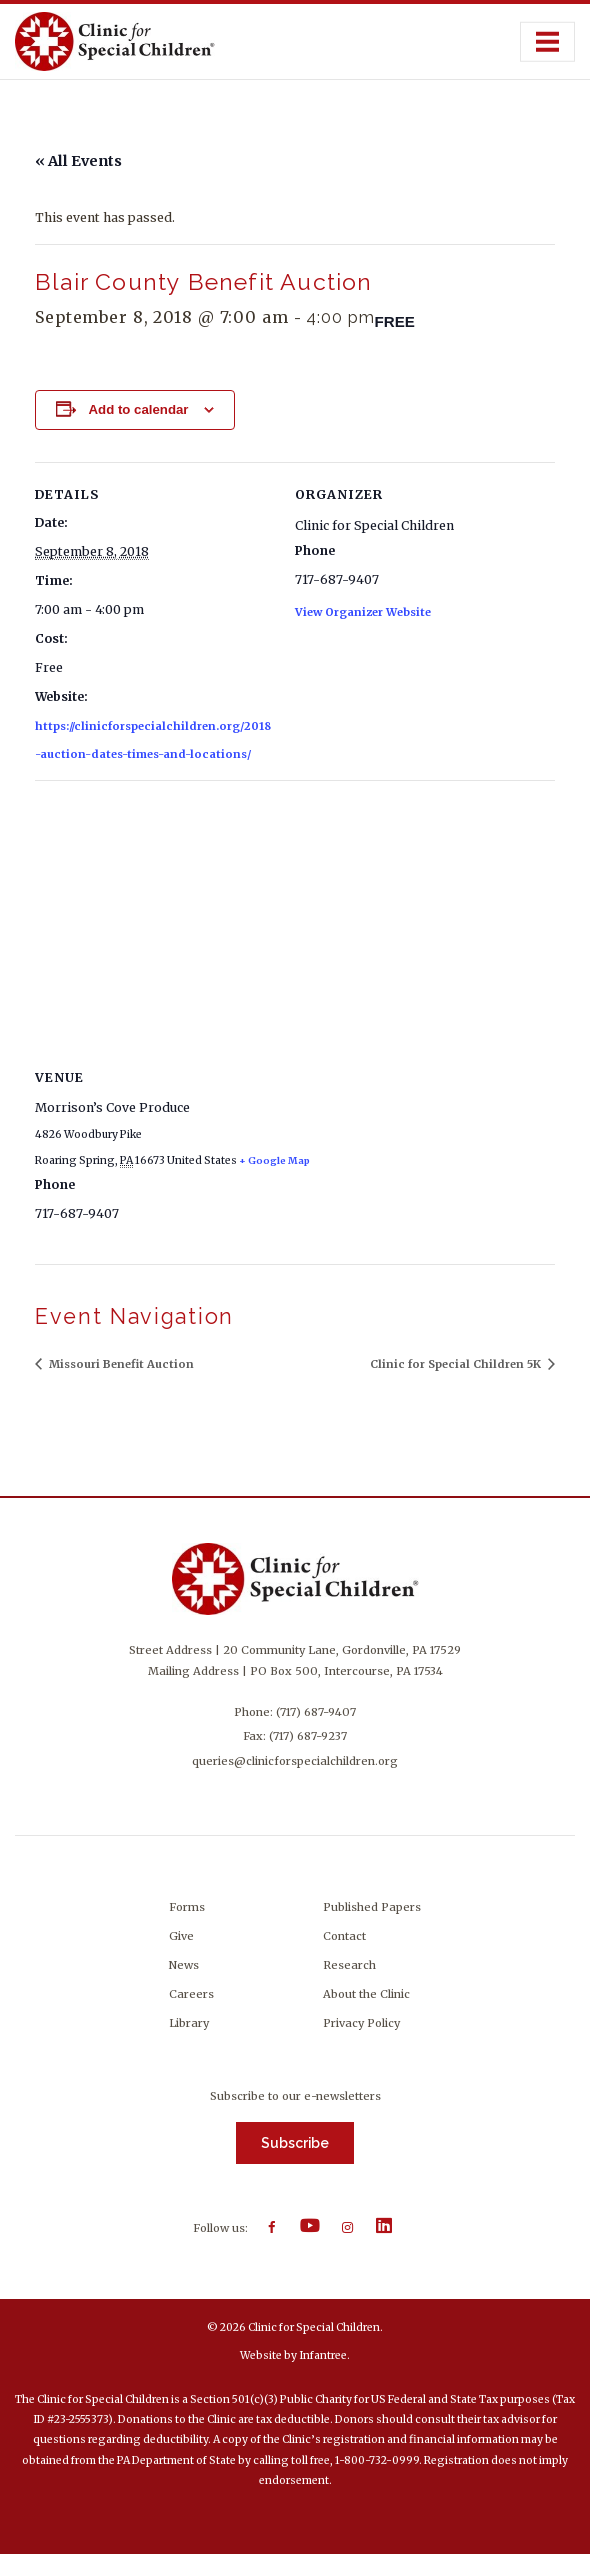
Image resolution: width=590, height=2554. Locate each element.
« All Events (78, 161)
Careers (191, 1994)
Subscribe (295, 2143)
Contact (344, 1936)
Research (349, 1965)
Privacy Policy (361, 2023)
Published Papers (372, 1907)
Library (189, 2023)
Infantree (323, 2355)
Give (181, 1936)
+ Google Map (274, 1161)
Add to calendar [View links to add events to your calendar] (138, 409)
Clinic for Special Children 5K (457, 1364)
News (184, 1965)
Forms (187, 1907)
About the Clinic (366, 1994)
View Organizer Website (363, 612)
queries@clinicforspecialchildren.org (295, 1761)
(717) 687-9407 (316, 1712)
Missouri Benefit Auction (120, 1364)
